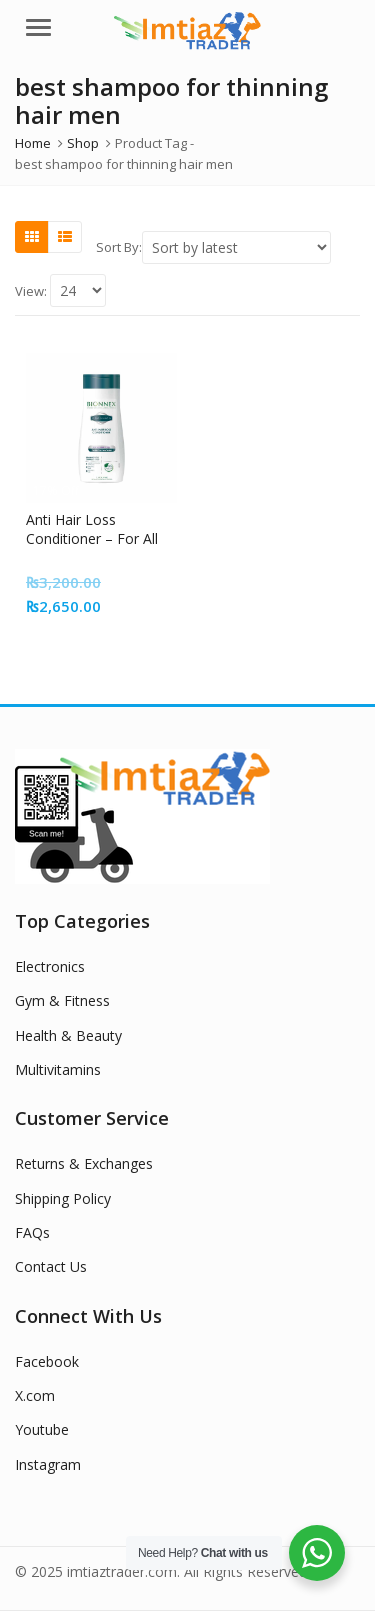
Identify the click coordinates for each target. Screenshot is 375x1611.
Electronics (50, 966)
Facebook (47, 1361)
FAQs (32, 1232)
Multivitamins (58, 1069)
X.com (35, 1395)
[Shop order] (236, 247)
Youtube (42, 1429)
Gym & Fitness (62, 1000)
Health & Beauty (68, 1035)
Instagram (48, 1464)
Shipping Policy (63, 1198)
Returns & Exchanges (84, 1163)
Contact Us (51, 1266)
